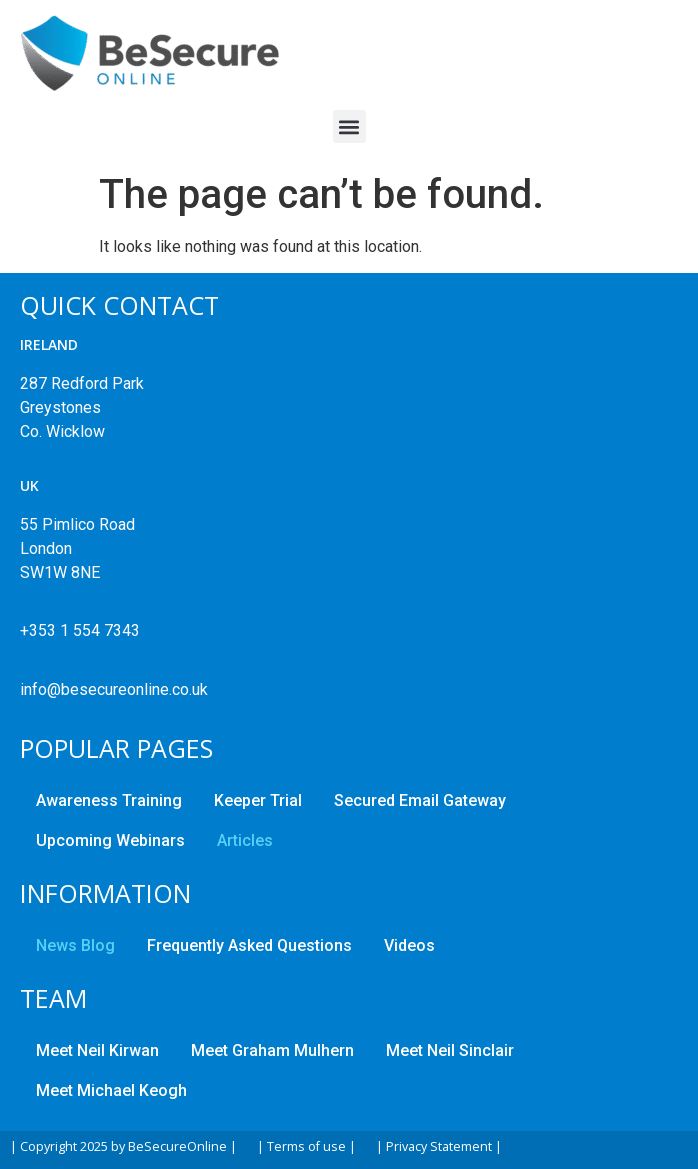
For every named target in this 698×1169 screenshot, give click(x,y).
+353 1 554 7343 (80, 630)
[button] (349, 126)
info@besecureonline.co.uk (114, 689)
